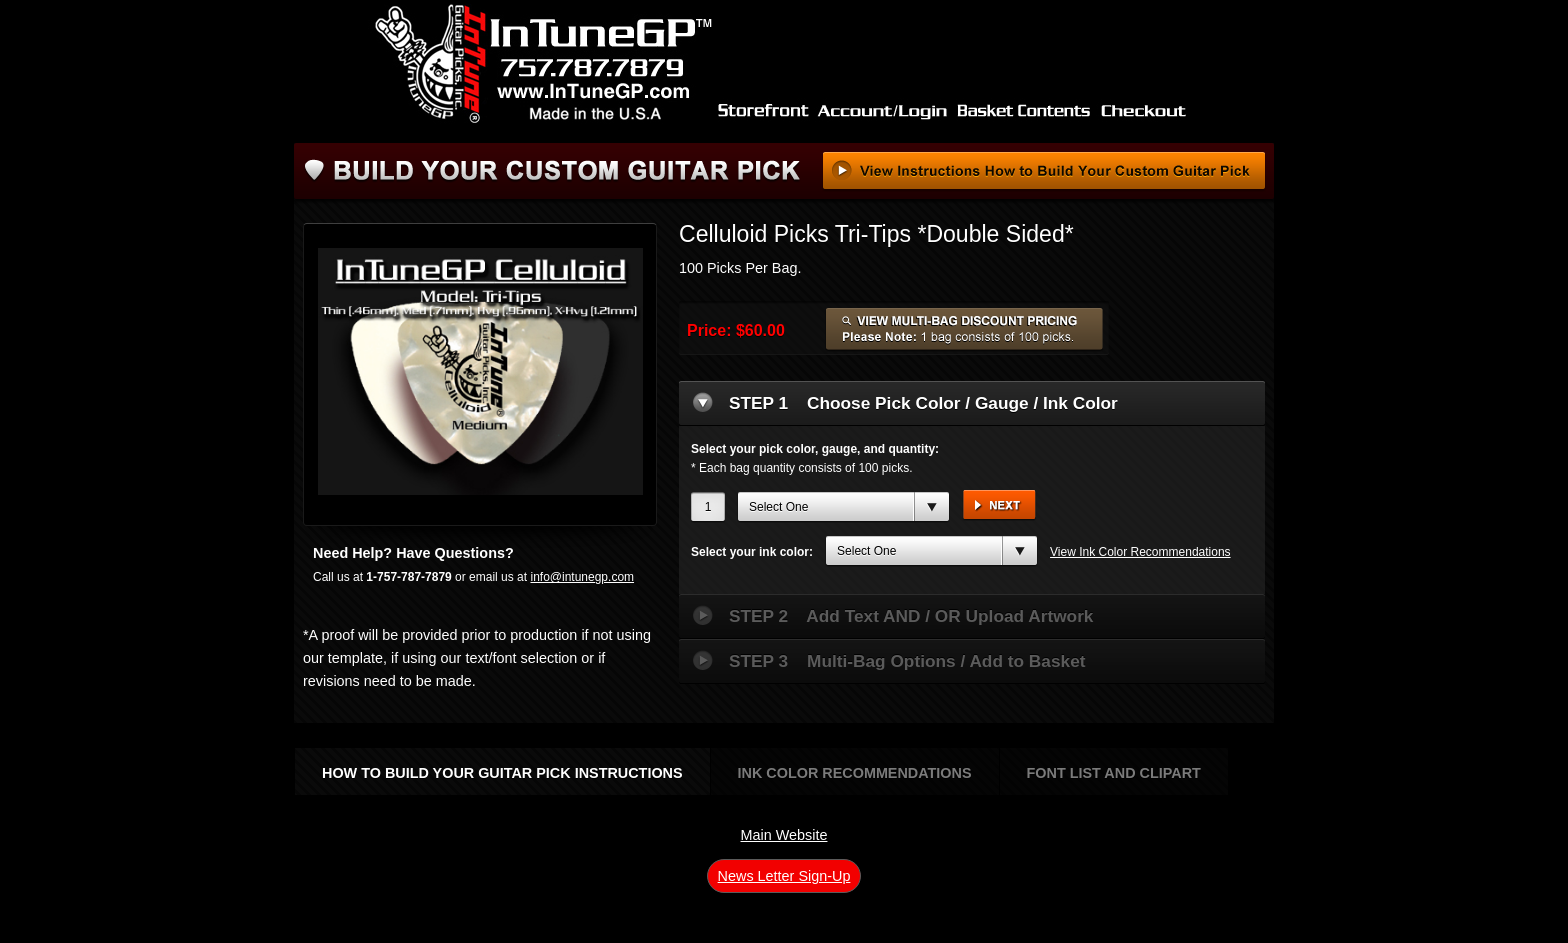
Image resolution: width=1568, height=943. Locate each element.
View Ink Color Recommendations (1140, 552)
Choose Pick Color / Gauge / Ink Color (923, 403)
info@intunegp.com (582, 577)
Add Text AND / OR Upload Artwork (911, 616)
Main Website (784, 835)
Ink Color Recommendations (855, 773)
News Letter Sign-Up (784, 876)
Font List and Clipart (1114, 773)
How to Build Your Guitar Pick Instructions (502, 773)
